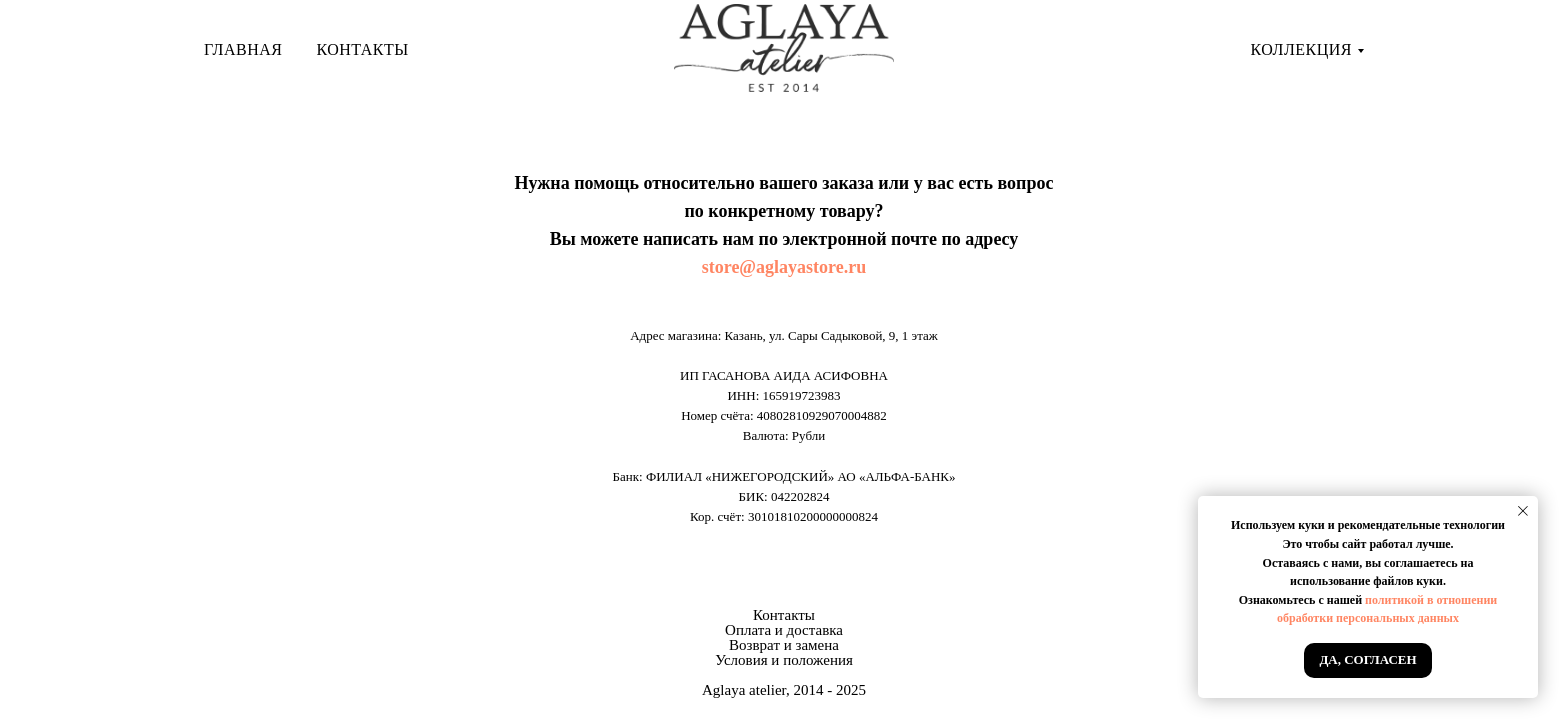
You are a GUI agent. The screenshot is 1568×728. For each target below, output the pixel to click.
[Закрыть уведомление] (1523, 511)
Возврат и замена (784, 645)
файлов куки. (1409, 581)
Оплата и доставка (784, 630)
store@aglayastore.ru (784, 267)
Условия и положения (784, 660)
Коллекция (1301, 49)
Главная (243, 49)
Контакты (362, 49)
